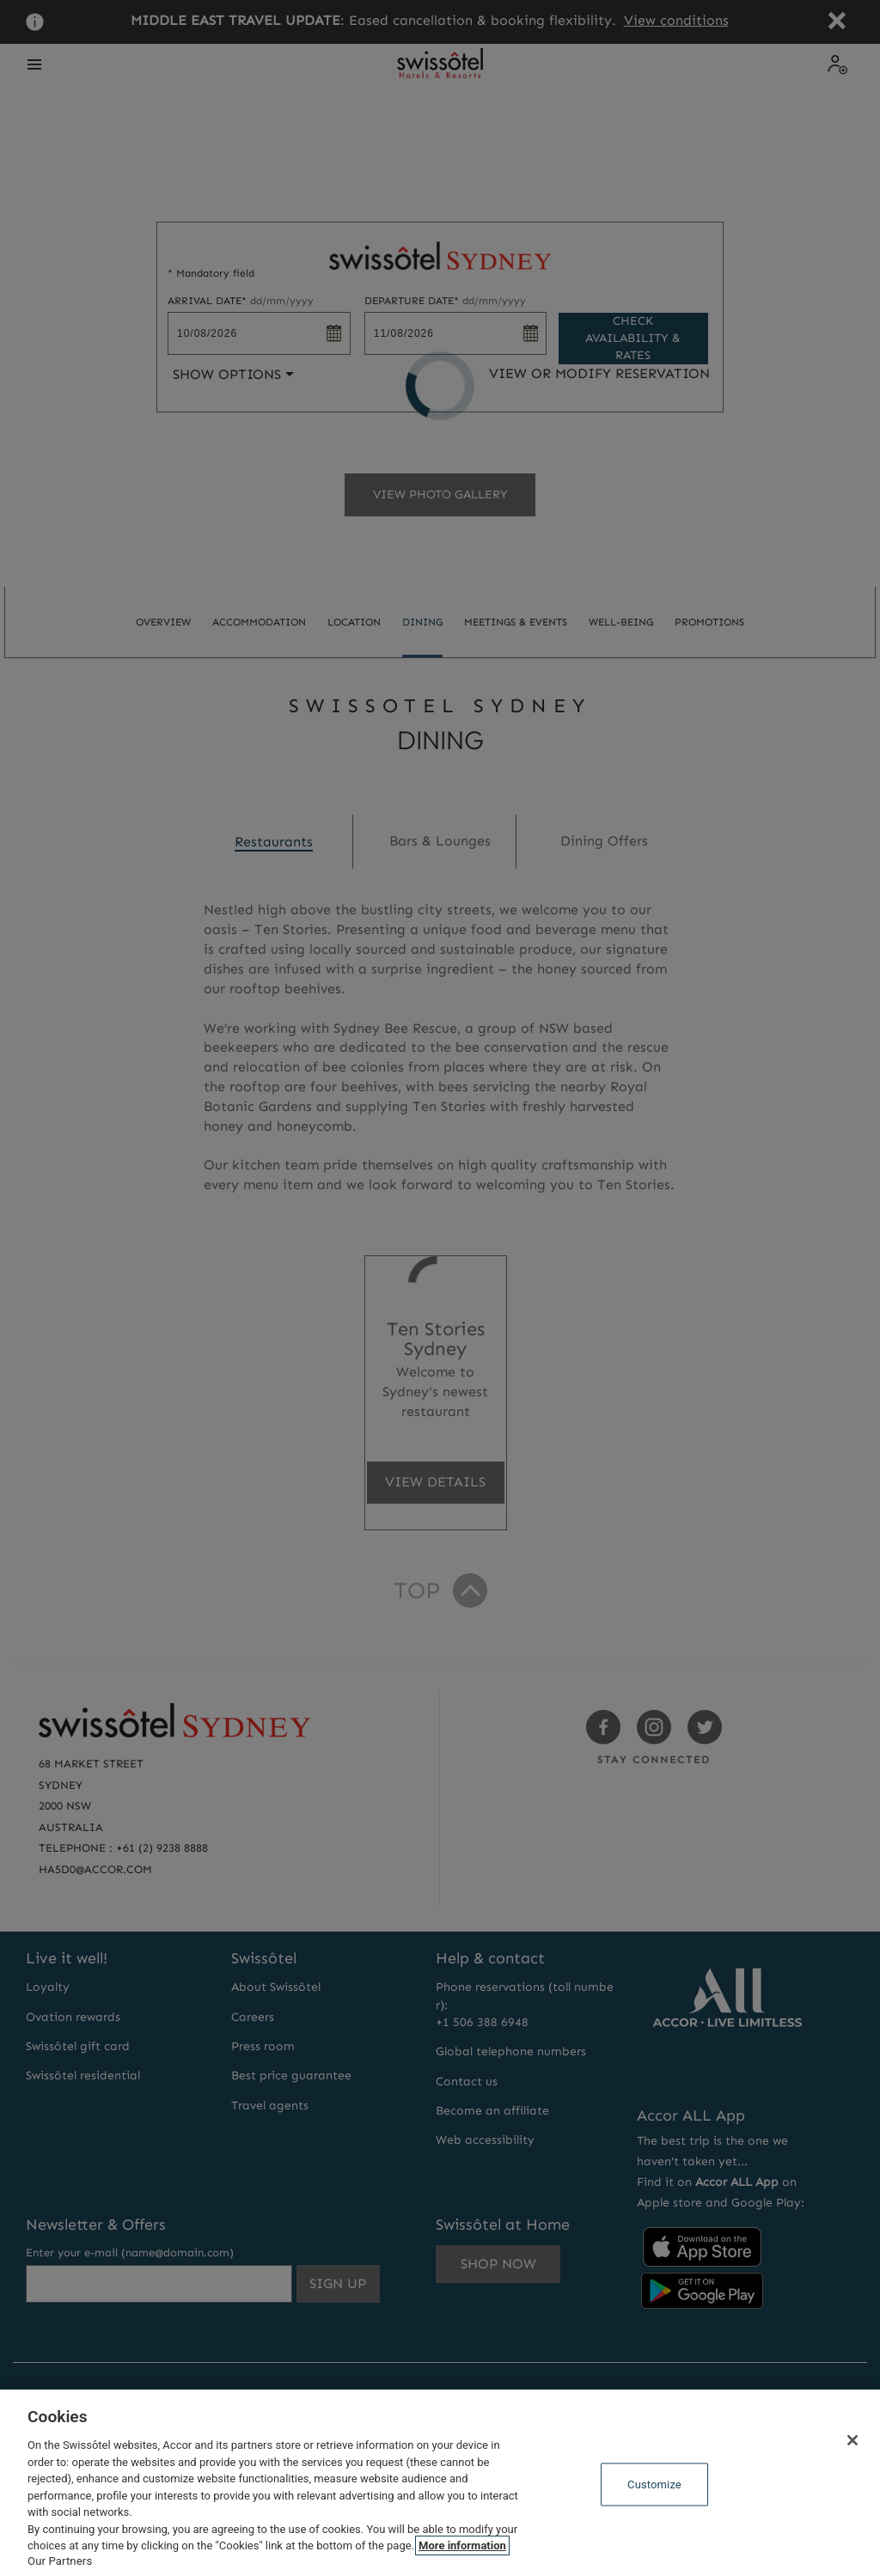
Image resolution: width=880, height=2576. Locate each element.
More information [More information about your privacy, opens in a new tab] (462, 2545)
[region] (440, 2483)
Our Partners (60, 2561)
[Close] (852, 2440)
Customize (654, 2483)
